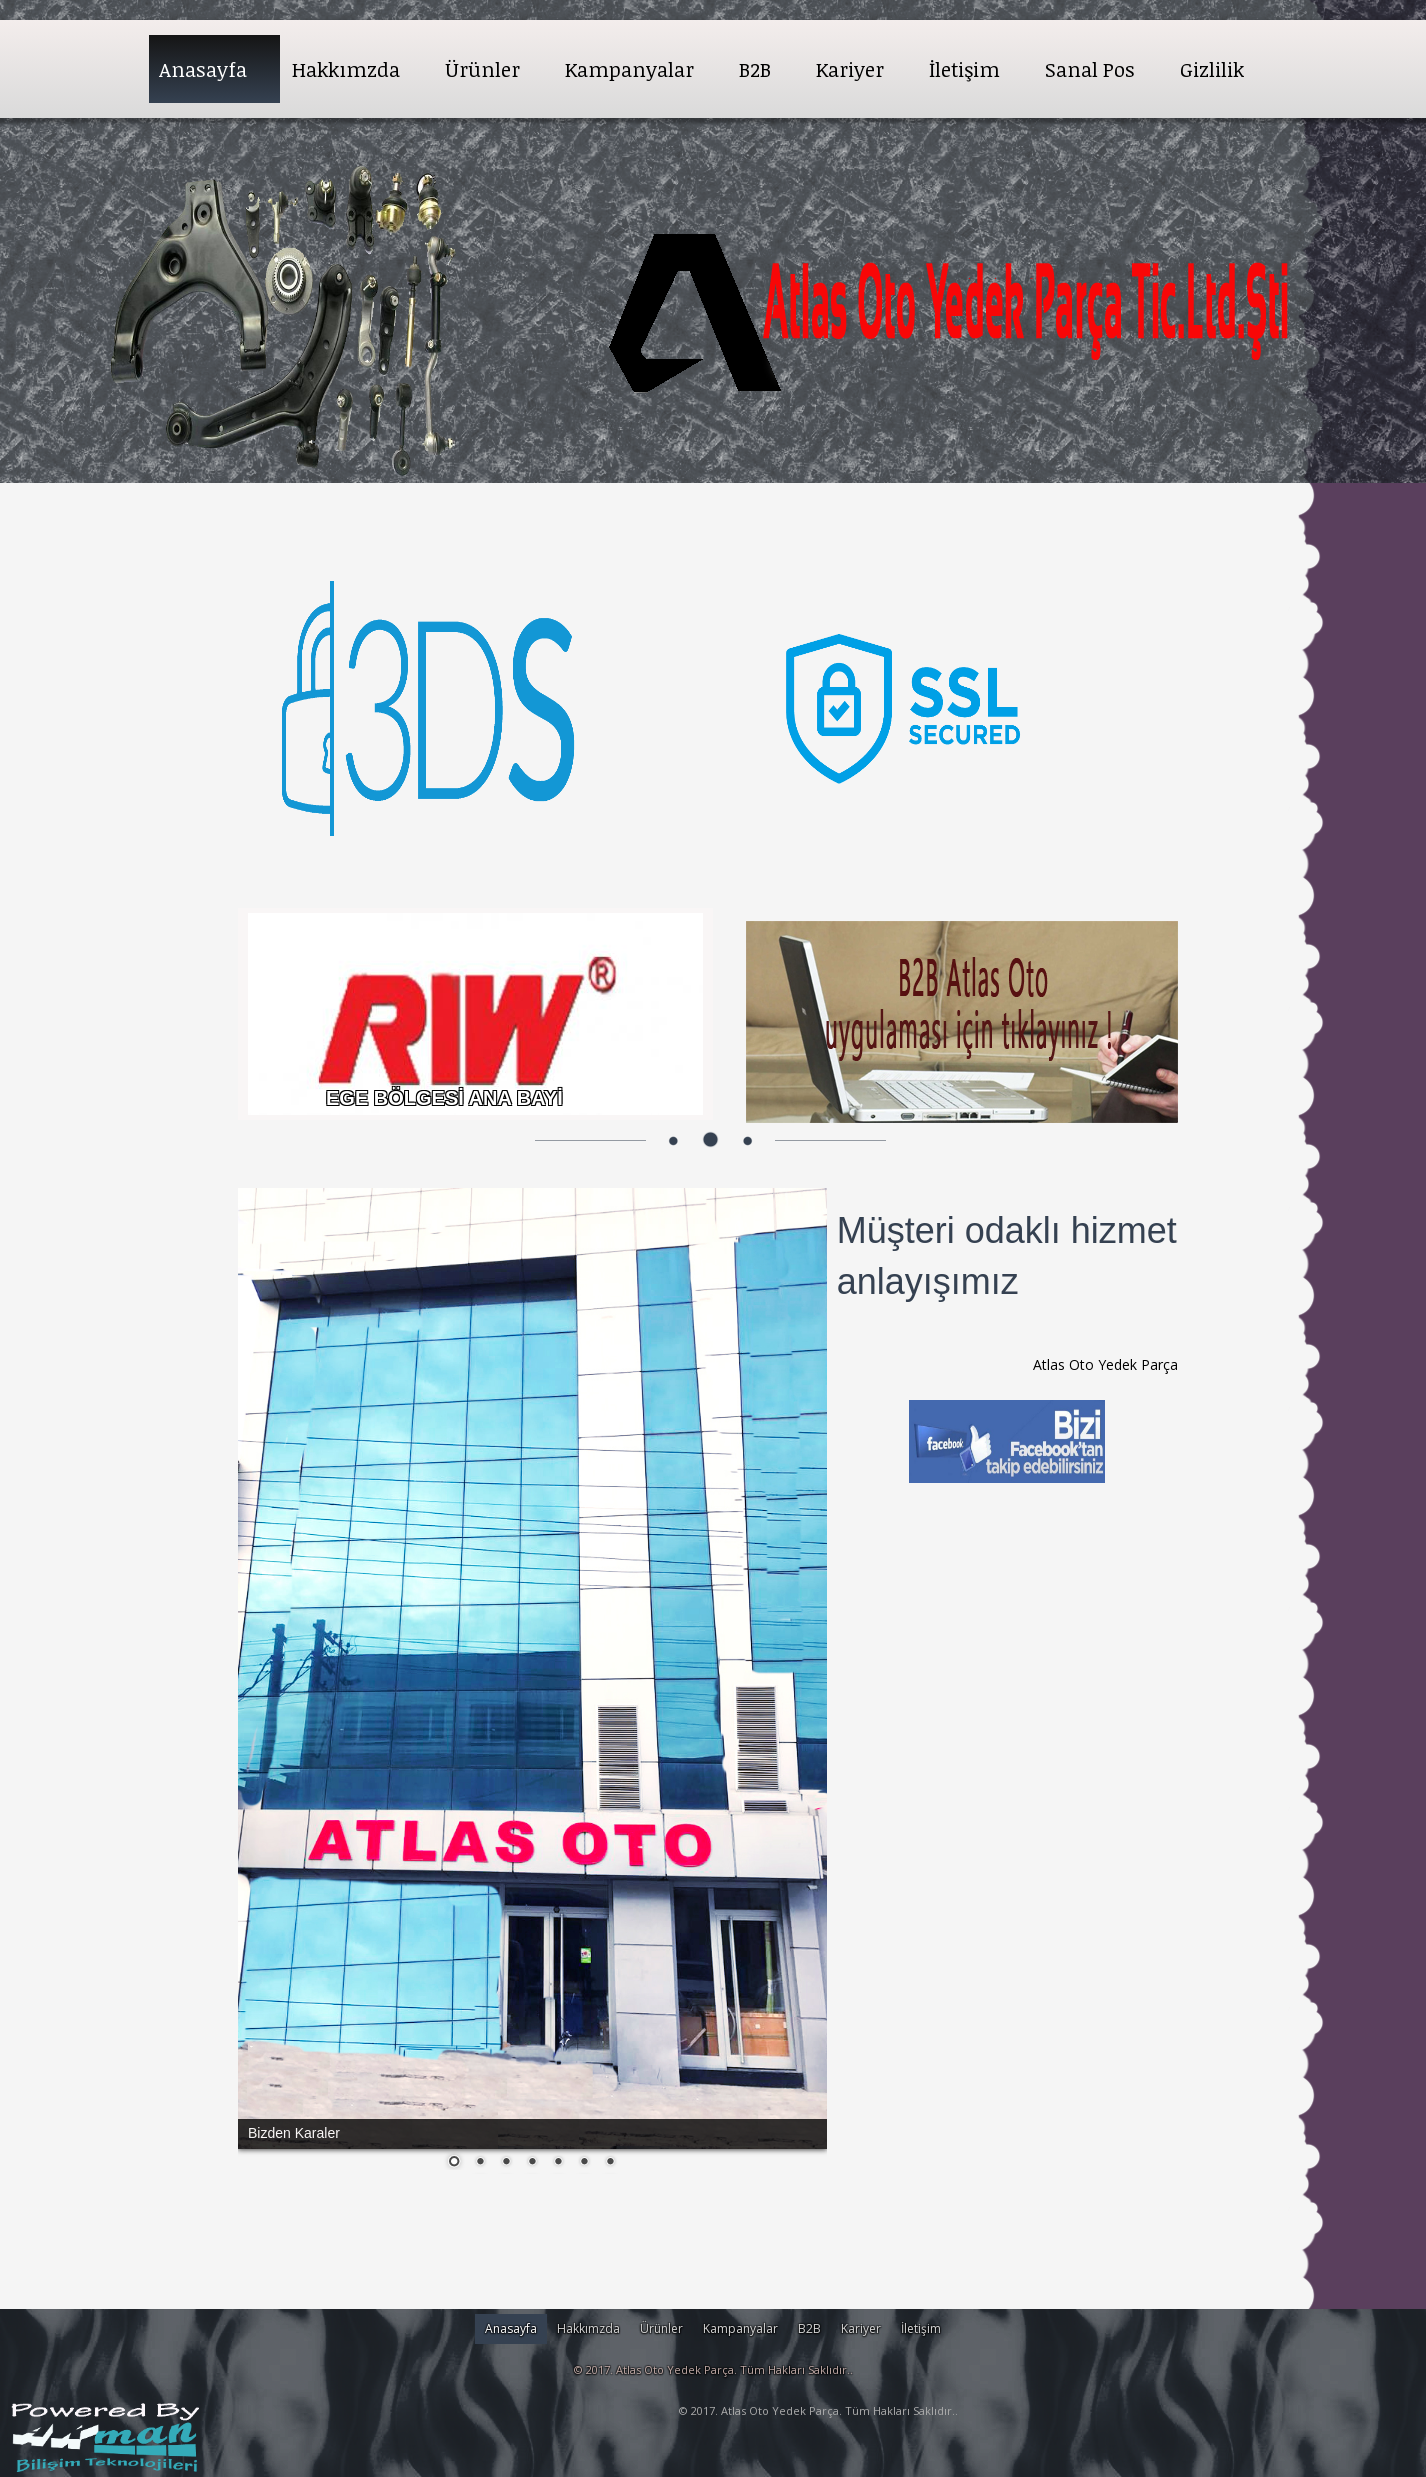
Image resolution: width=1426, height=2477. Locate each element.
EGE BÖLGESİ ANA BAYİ (444, 1098)
